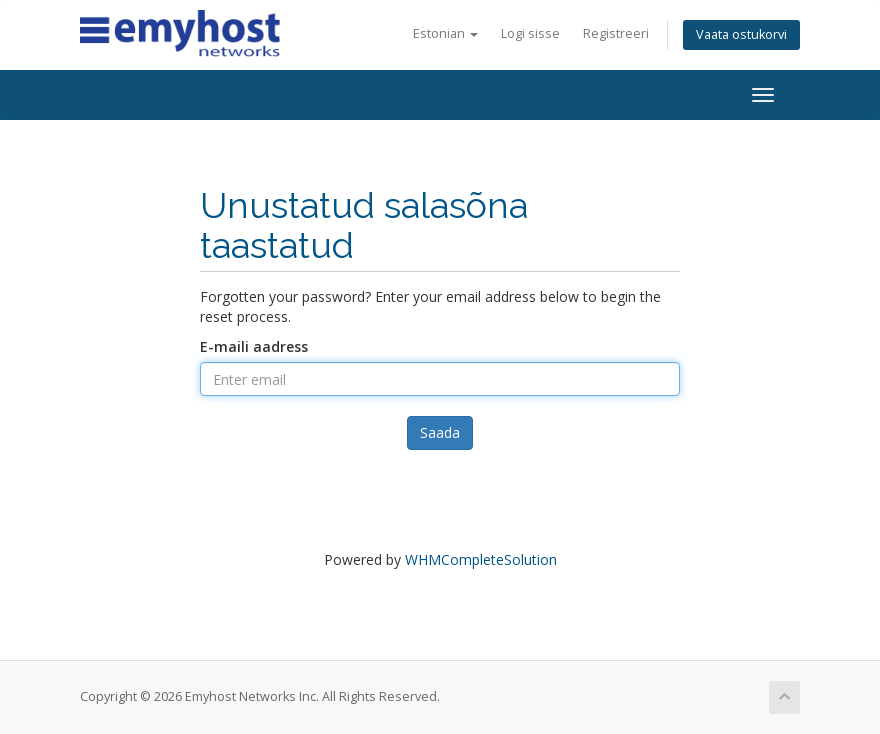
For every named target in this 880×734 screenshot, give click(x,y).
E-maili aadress (254, 346)
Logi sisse (530, 33)
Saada (440, 432)
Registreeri (616, 33)
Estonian (445, 33)
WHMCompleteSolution (481, 559)
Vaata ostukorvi (741, 34)
